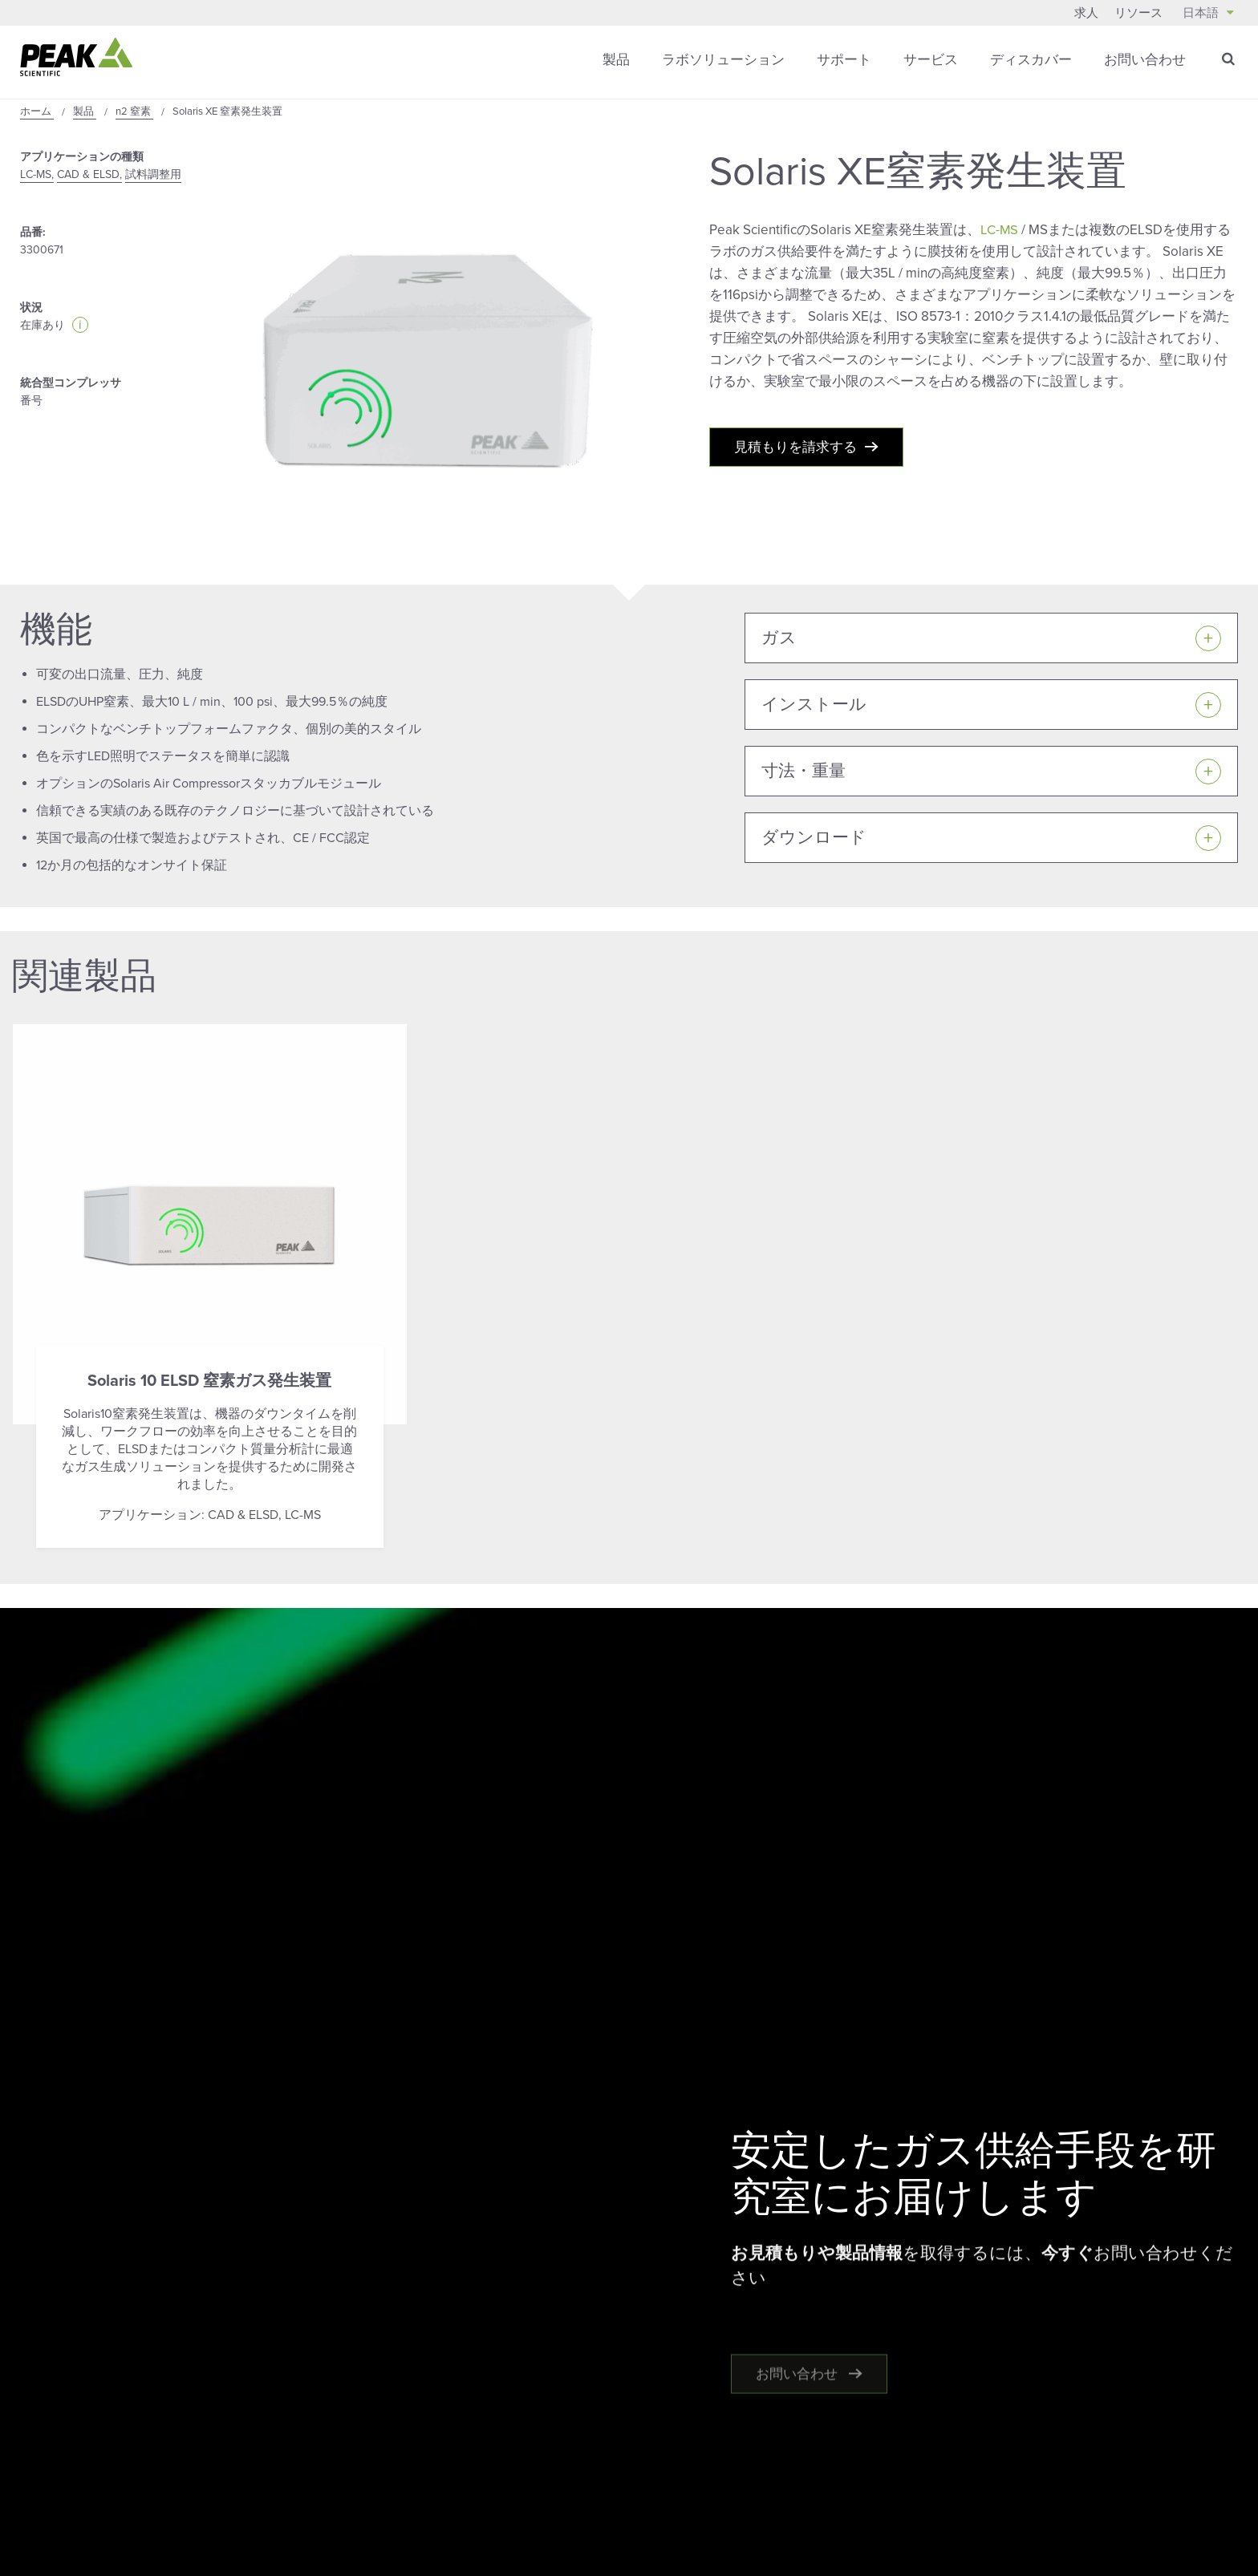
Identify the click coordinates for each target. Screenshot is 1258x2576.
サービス (930, 59)
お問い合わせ (1145, 59)
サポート (844, 59)
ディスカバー (1031, 59)
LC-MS (999, 229)
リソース (1138, 13)
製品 (616, 59)
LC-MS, (37, 174)
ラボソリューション (723, 59)
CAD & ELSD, (89, 174)
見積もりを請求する (795, 449)
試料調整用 (153, 174)
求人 (1086, 13)
